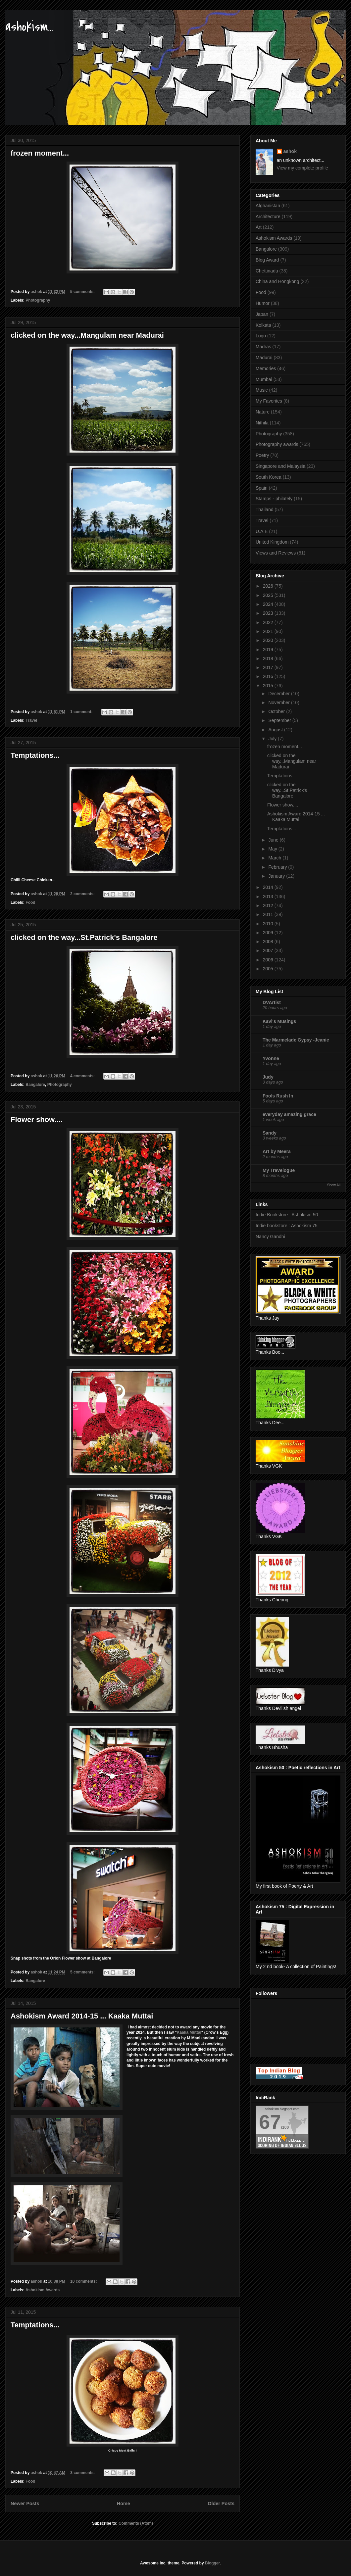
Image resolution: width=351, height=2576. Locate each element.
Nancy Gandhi (270, 1236)
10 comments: (84, 2281)
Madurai (264, 357)
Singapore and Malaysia (280, 466)
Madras (263, 346)
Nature (263, 411)
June (273, 840)
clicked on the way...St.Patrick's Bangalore (84, 937)
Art (259, 227)
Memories (266, 368)
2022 (269, 622)
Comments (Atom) (136, 2523)
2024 (269, 604)
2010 (269, 923)
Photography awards (277, 444)
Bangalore (35, 1084)
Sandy (269, 1133)
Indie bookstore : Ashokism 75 (287, 1225)
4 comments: (83, 1076)
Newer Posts (25, 2503)
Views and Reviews (276, 553)
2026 (269, 586)
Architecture (268, 216)
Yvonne (271, 1058)
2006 (269, 959)
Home (123, 2503)
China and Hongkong (277, 281)
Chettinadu (267, 270)
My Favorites (269, 401)
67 (270, 2122)
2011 (269, 914)
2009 (269, 932)
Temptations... (35, 755)
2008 (269, 941)
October (277, 711)
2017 (269, 667)
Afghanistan (268, 205)
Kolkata (263, 325)
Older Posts (221, 2503)
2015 (269, 685)
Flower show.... (37, 1119)
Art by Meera (277, 1151)
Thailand (265, 509)
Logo (261, 335)
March (275, 857)
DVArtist (272, 1002)
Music (262, 390)
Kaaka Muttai (189, 2032)
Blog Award (267, 260)
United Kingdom (272, 542)
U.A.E (262, 531)
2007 (269, 950)
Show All (333, 1185)
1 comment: (82, 711)
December (279, 693)
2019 (269, 649)
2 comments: (83, 894)
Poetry (262, 455)
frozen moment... (40, 153)
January (277, 876)
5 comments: (83, 291)
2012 (269, 905)
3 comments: (83, 2472)
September (280, 720)
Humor (263, 303)
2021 (269, 631)
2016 (269, 676)
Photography (37, 300)
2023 (269, 613)
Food (30, 902)
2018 (269, 658)
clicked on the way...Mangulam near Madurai (87, 335)
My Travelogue (279, 1170)
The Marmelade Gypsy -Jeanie (296, 1040)
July (273, 738)
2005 (269, 968)
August (276, 729)
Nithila (262, 422)
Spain (262, 488)
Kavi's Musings (279, 1021)
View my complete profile (302, 167)
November (279, 702)
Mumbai (264, 379)
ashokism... (29, 26)
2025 (269, 595)
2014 (269, 887)
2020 (269, 640)
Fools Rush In (278, 1095)
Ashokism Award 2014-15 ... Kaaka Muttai (82, 2016)
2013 (269, 896)
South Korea (268, 477)
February (278, 867)
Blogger (212, 2563)
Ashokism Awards (42, 2290)
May (273, 848)
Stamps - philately (274, 498)
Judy (268, 1077)
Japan (262, 314)
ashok (290, 151)
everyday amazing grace (289, 1114)
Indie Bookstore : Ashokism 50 (287, 1214)
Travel (31, 720)
